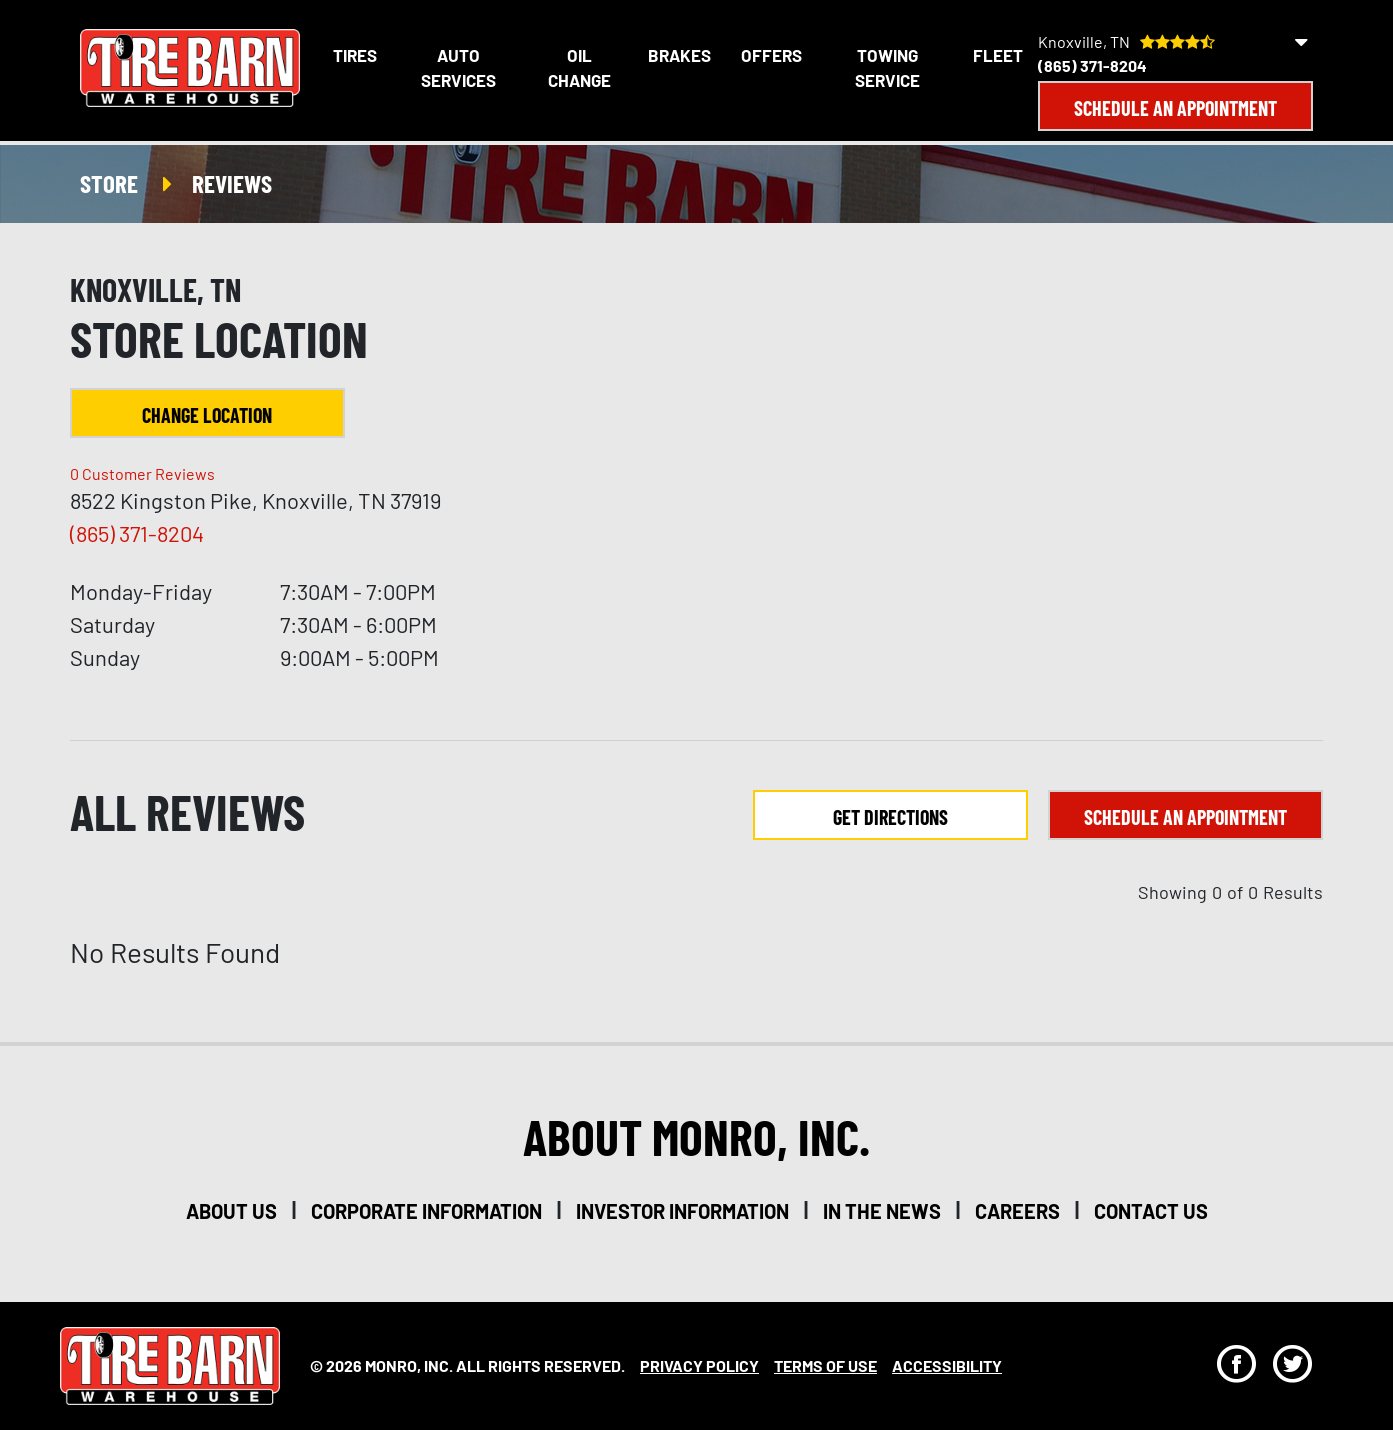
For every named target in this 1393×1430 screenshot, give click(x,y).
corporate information (426, 1211)
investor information (682, 1211)
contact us (1151, 1211)
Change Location (207, 415)
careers (1017, 1211)
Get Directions (890, 817)
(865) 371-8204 (1092, 65)
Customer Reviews (142, 473)
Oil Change (579, 68)
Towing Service (887, 68)
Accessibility (947, 1365)
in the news (882, 1211)
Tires (355, 55)
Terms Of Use (825, 1365)
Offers (771, 55)
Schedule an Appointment (1175, 108)
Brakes (679, 55)
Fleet (998, 55)
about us (231, 1211)
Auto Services (458, 68)
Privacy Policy (699, 1365)
